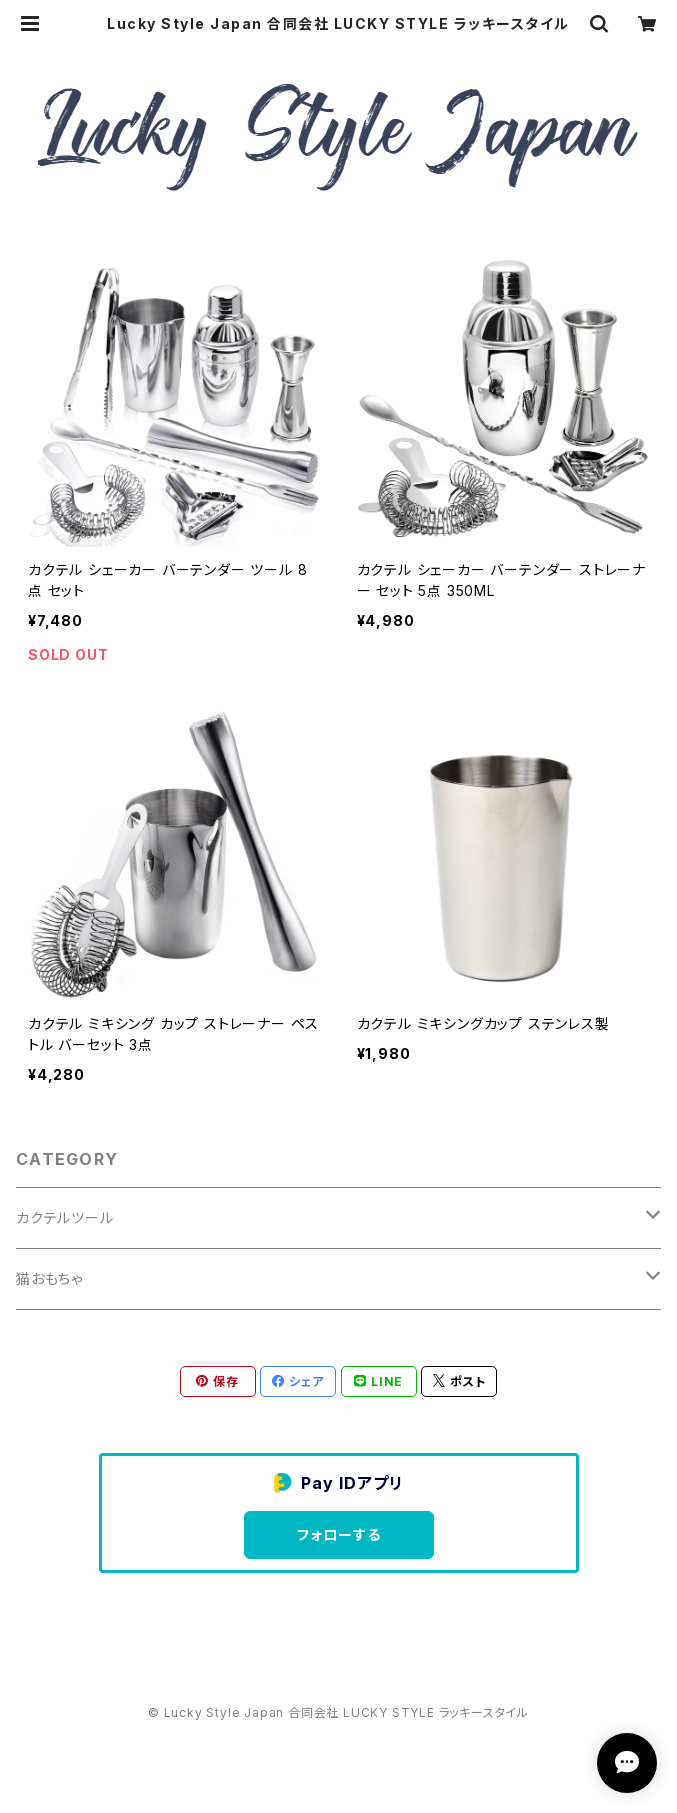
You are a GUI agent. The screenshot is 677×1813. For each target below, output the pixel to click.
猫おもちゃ (49, 1278)
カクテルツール (65, 1217)
